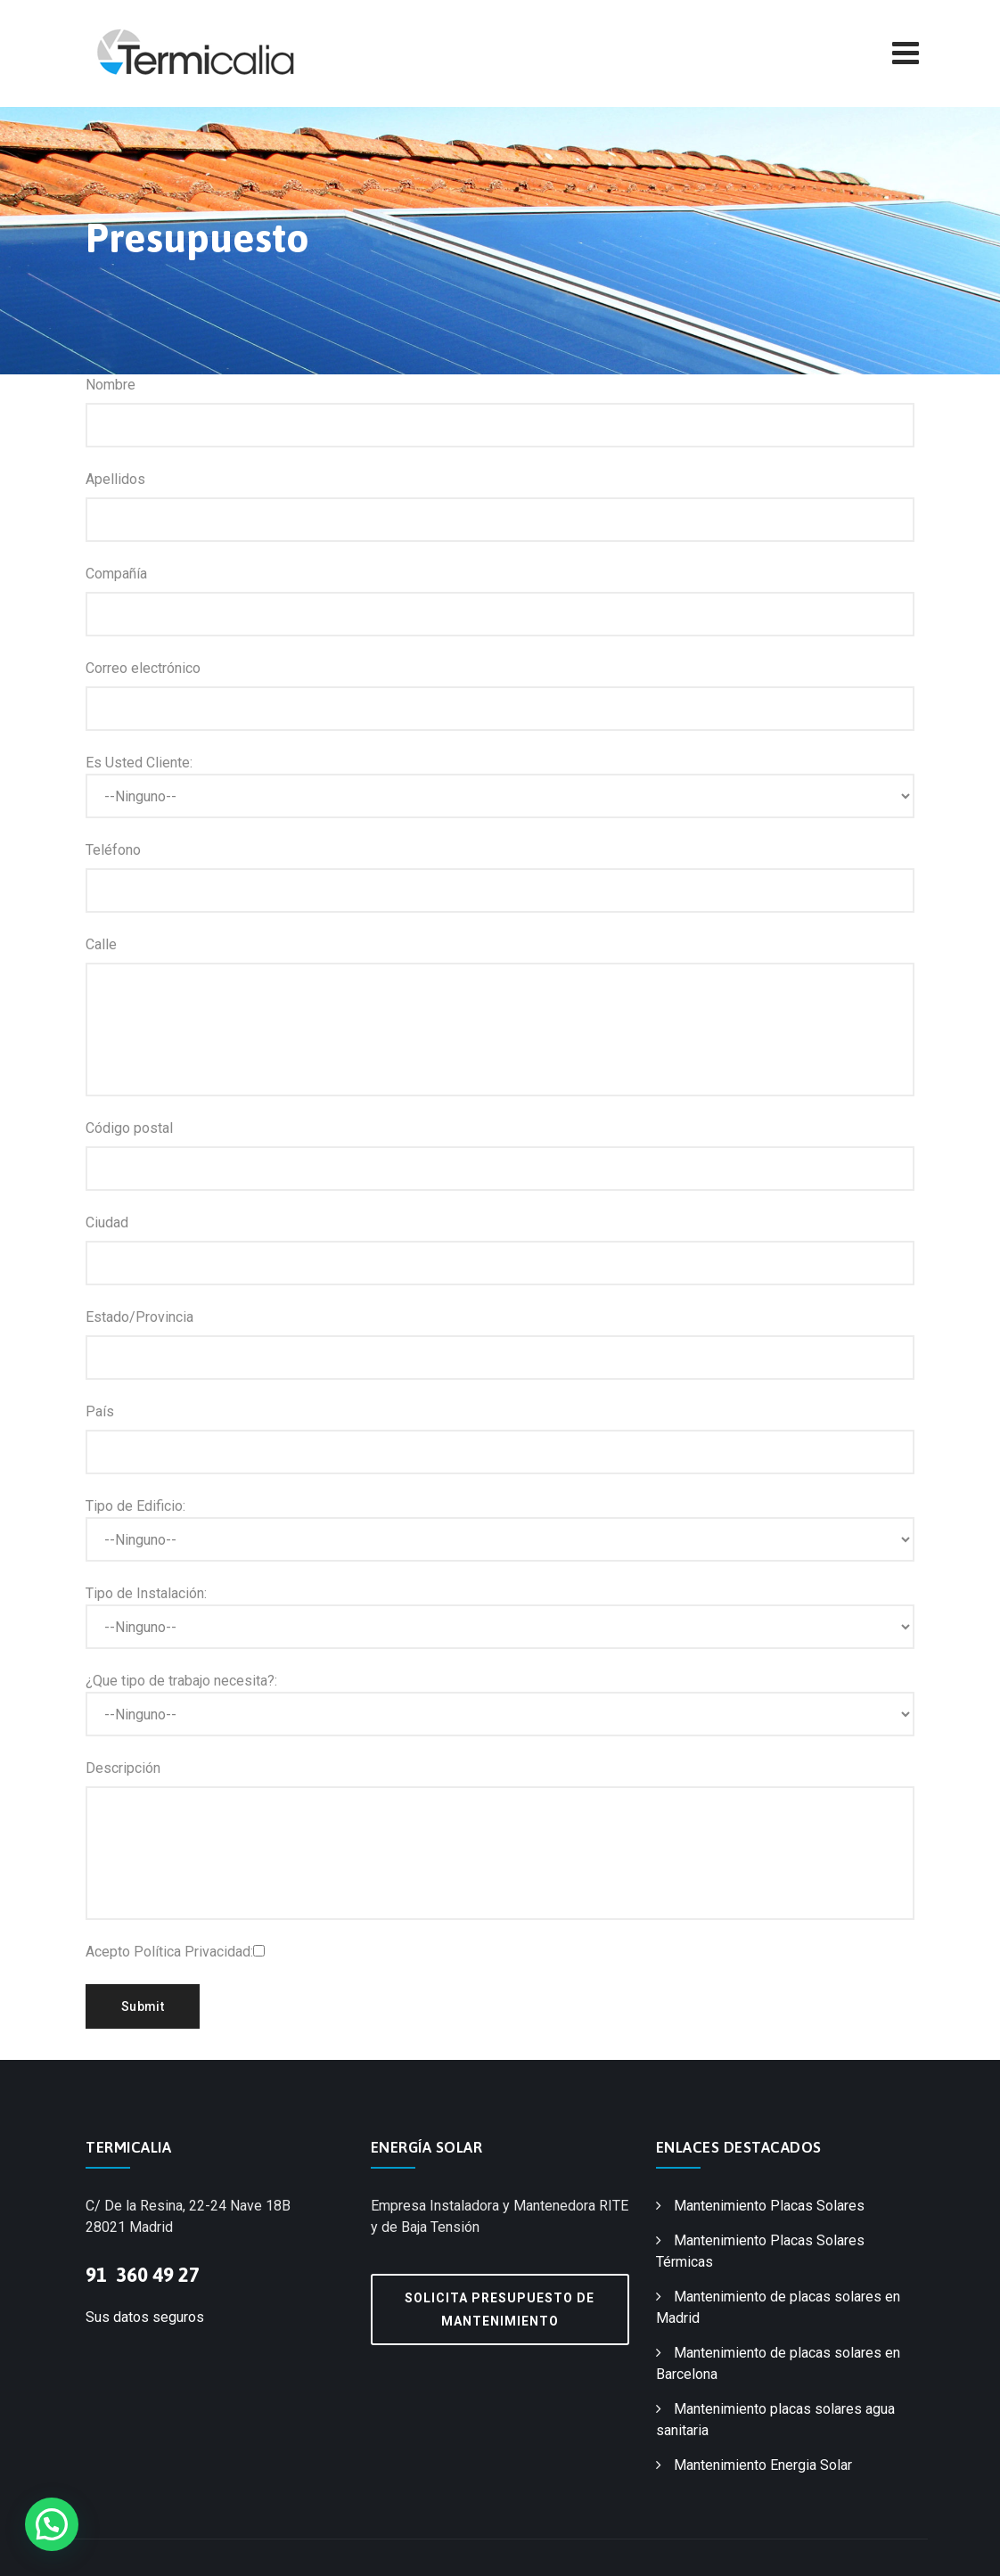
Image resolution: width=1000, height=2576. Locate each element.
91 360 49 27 (143, 2274)
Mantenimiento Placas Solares (769, 2205)
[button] (51, 2524)
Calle (101, 944)
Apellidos (115, 479)
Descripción (123, 1768)
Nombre (110, 384)
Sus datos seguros (145, 2317)
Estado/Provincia (139, 1317)
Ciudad (107, 1222)
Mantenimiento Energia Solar (763, 2465)
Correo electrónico (143, 668)
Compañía (116, 573)
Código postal (129, 1128)
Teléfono (113, 849)
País (100, 1411)
